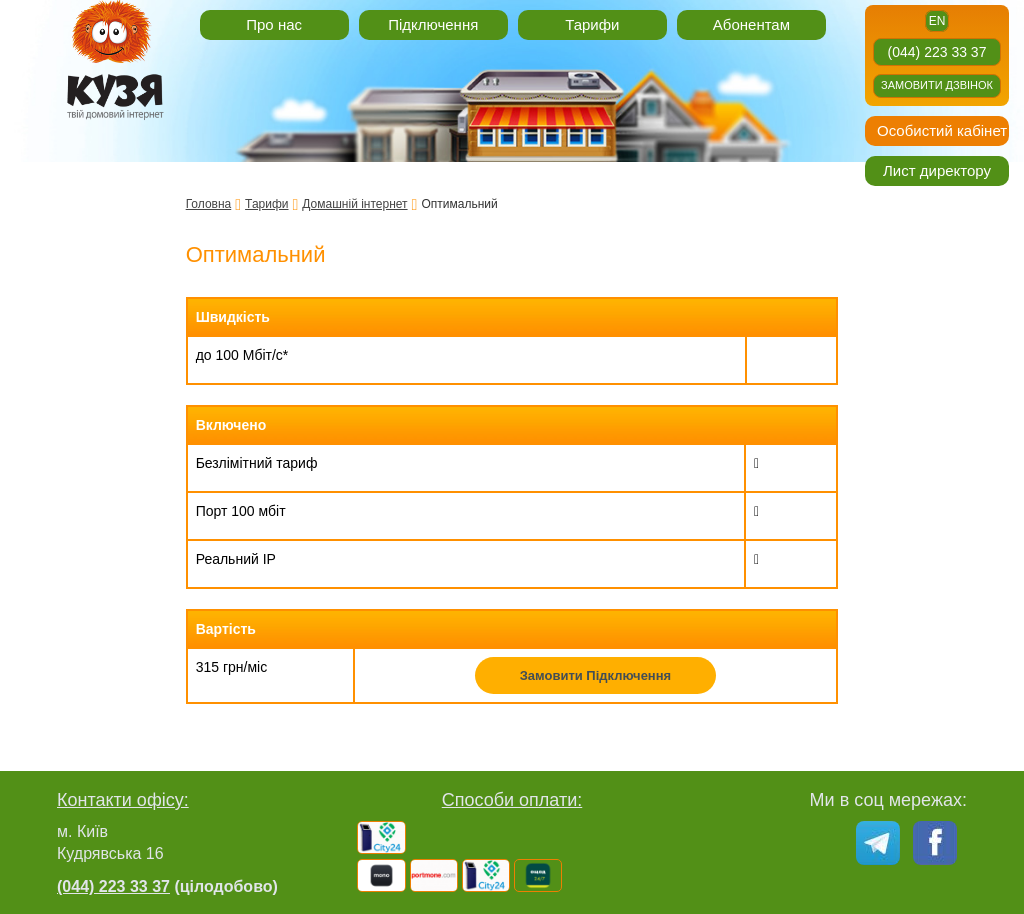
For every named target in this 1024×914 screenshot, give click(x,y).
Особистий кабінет (942, 130)
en (937, 21)
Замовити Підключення (596, 675)
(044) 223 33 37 (937, 52)
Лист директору (937, 170)
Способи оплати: (512, 800)
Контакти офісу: (123, 800)
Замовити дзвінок (937, 85)
